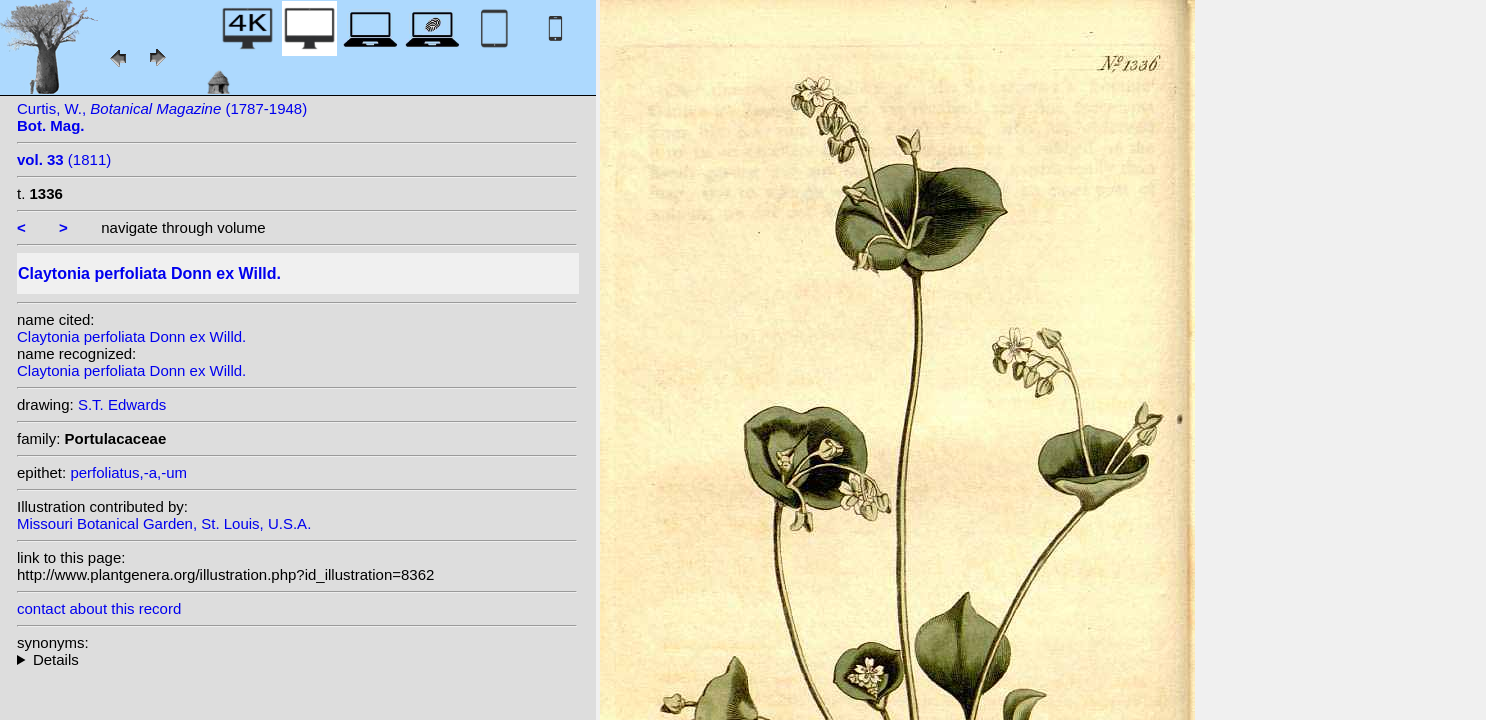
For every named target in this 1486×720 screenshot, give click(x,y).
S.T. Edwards (122, 404)
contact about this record (99, 608)
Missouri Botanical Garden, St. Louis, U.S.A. (164, 523)
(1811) (64, 159)
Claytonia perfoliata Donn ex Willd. (131, 336)
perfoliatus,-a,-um (128, 472)
